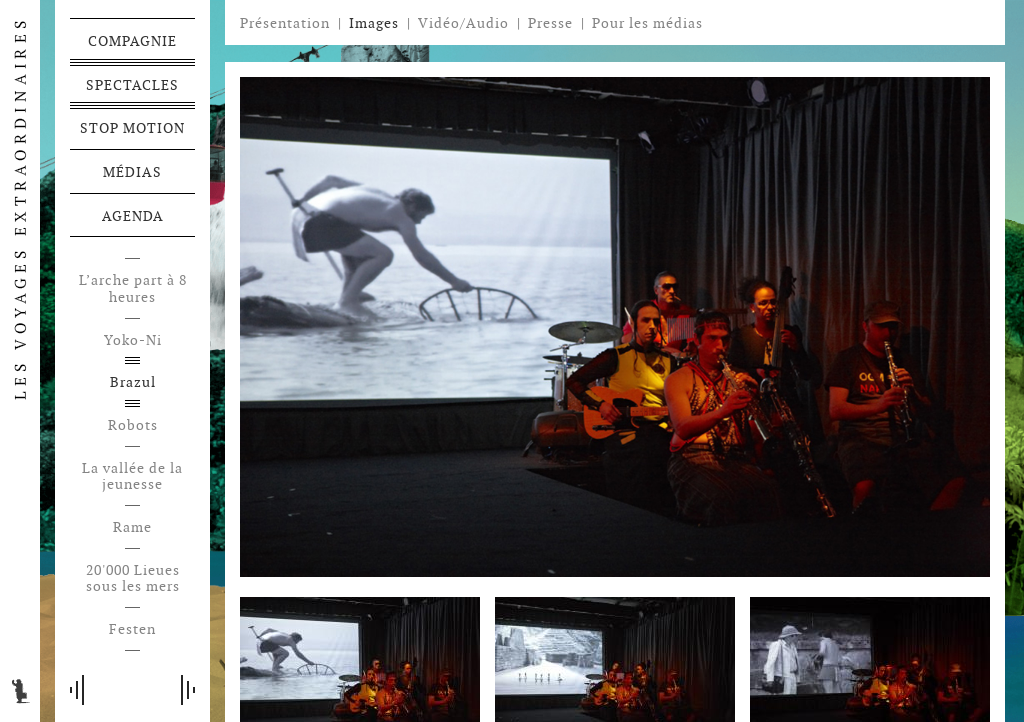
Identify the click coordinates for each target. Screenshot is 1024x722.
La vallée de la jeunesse (132, 477)
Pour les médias (647, 23)
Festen (132, 629)
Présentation (285, 23)
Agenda (133, 216)
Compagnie (132, 41)
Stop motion (132, 128)
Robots (133, 425)
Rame (132, 527)
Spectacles (132, 85)
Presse (550, 23)
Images (374, 23)
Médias (132, 172)
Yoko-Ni (133, 340)
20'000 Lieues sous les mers (133, 579)
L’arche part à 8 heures (133, 289)
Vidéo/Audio (463, 23)
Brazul (133, 382)
